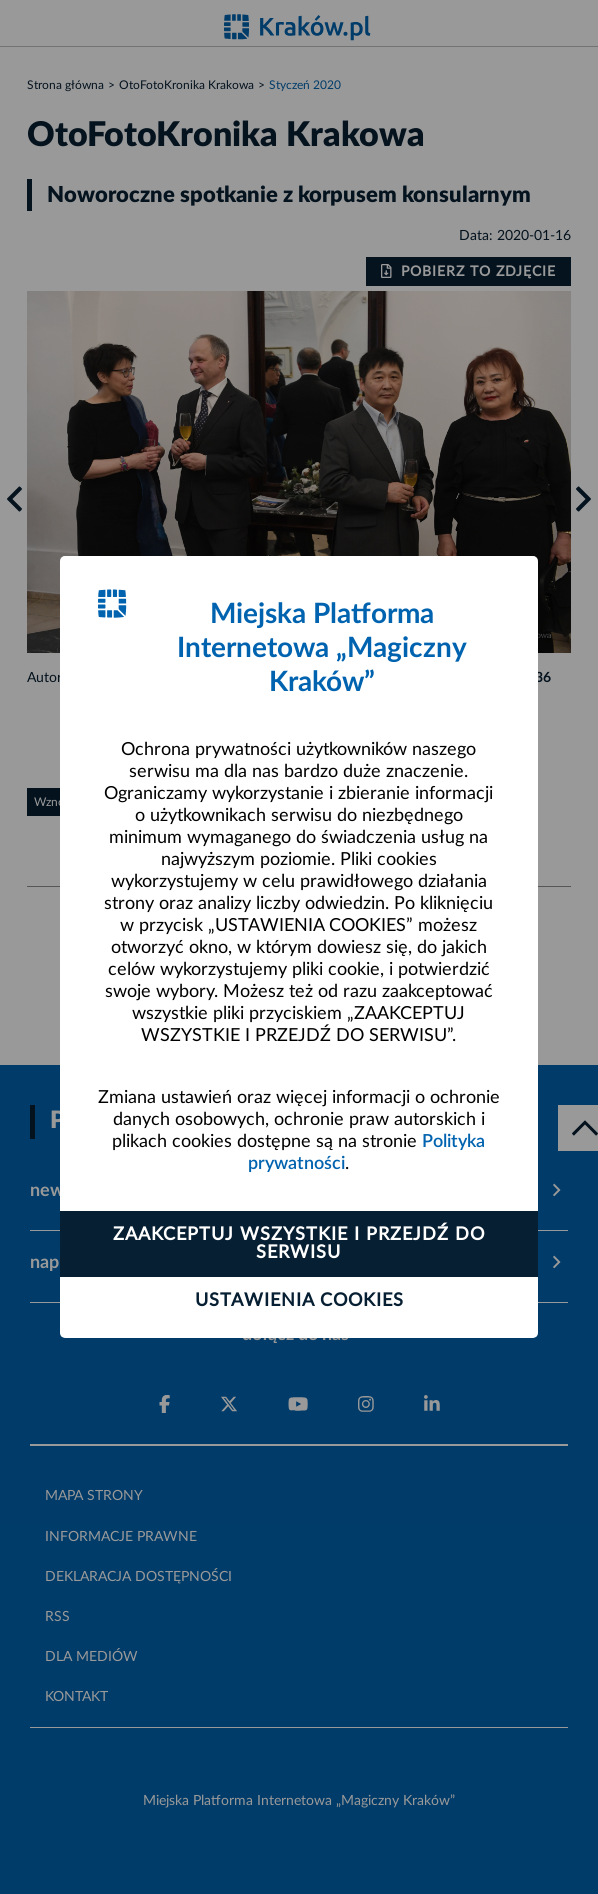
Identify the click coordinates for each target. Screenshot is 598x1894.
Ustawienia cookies (299, 1301)
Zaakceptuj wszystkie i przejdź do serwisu (299, 1244)
